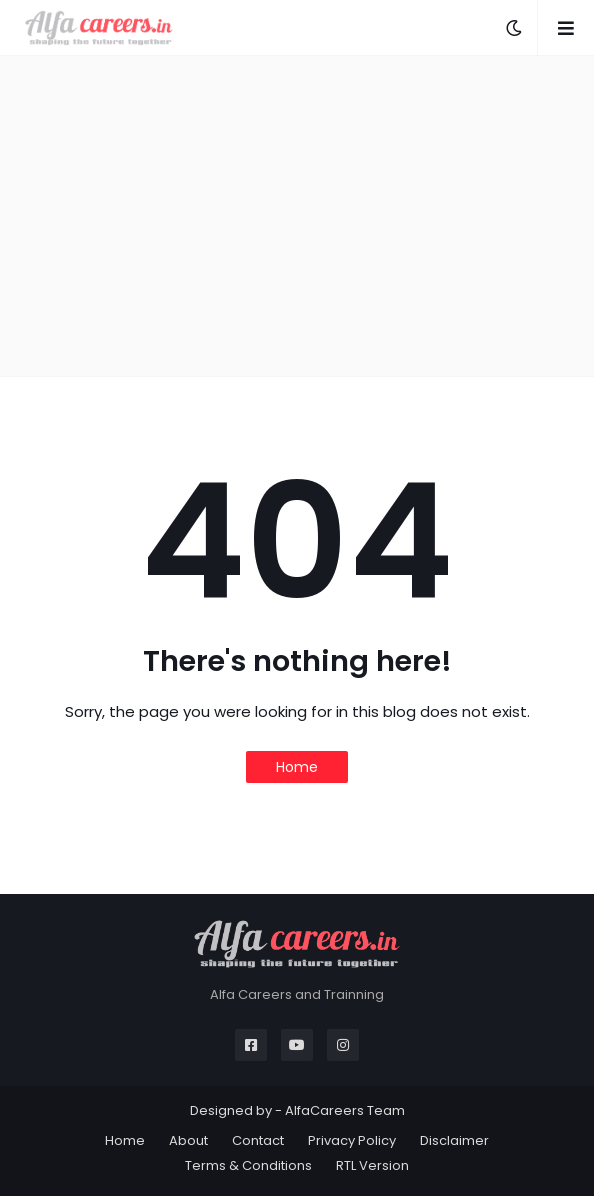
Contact (258, 1140)
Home (297, 767)
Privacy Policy (352, 1140)
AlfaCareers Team (345, 1110)
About (188, 1140)
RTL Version (372, 1165)
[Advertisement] (297, 216)
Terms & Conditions (248, 1165)
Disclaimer (454, 1140)
